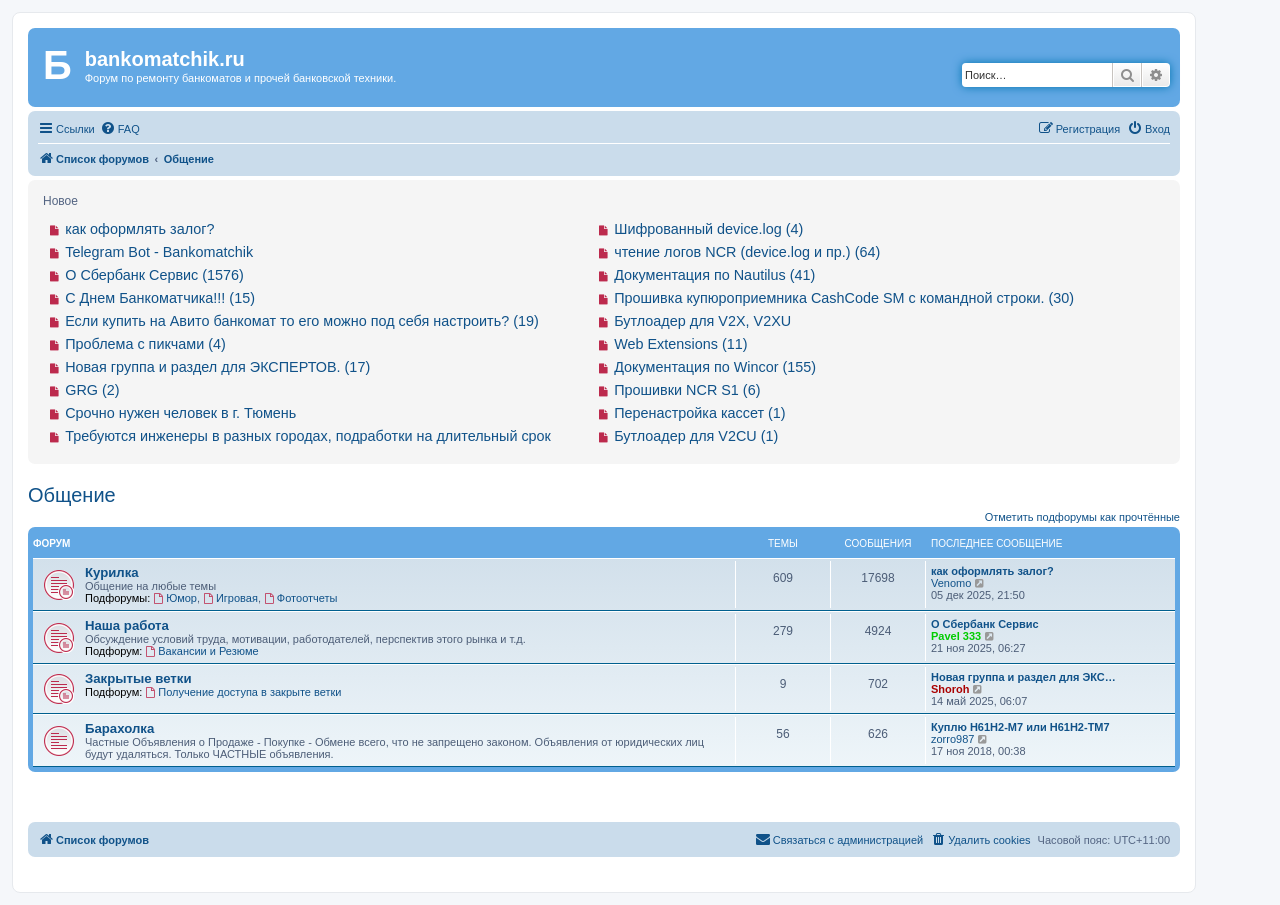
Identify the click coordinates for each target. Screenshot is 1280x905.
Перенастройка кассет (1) (699, 413)
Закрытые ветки (138, 678)
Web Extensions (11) (680, 344)
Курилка (112, 572)
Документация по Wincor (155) (715, 367)
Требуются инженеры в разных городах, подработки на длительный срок (308, 436)
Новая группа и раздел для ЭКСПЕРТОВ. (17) (217, 367)
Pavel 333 (956, 636)
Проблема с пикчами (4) (145, 344)
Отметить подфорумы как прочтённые (1082, 517)
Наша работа (127, 625)
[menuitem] (120, 129)
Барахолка (119, 728)
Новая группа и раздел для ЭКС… (1023, 677)
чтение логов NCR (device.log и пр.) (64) (747, 252)
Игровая (230, 598)
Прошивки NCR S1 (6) (687, 390)
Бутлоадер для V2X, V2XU (702, 321)
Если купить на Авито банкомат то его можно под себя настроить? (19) (302, 321)
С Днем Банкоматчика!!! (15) (160, 298)
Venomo (951, 583)
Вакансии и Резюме (201, 651)
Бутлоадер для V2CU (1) (696, 436)
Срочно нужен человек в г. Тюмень (180, 413)
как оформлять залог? (139, 229)
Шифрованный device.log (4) (708, 229)
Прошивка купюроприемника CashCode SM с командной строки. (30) (844, 298)
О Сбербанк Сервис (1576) (154, 275)
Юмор (175, 598)
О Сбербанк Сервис (985, 624)
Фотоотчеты (300, 598)
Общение (72, 495)
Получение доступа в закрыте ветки (243, 692)
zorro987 (952, 739)
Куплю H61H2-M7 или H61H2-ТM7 (1020, 727)
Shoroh (950, 689)
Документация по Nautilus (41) (714, 275)
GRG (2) (92, 390)
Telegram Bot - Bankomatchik (159, 252)
